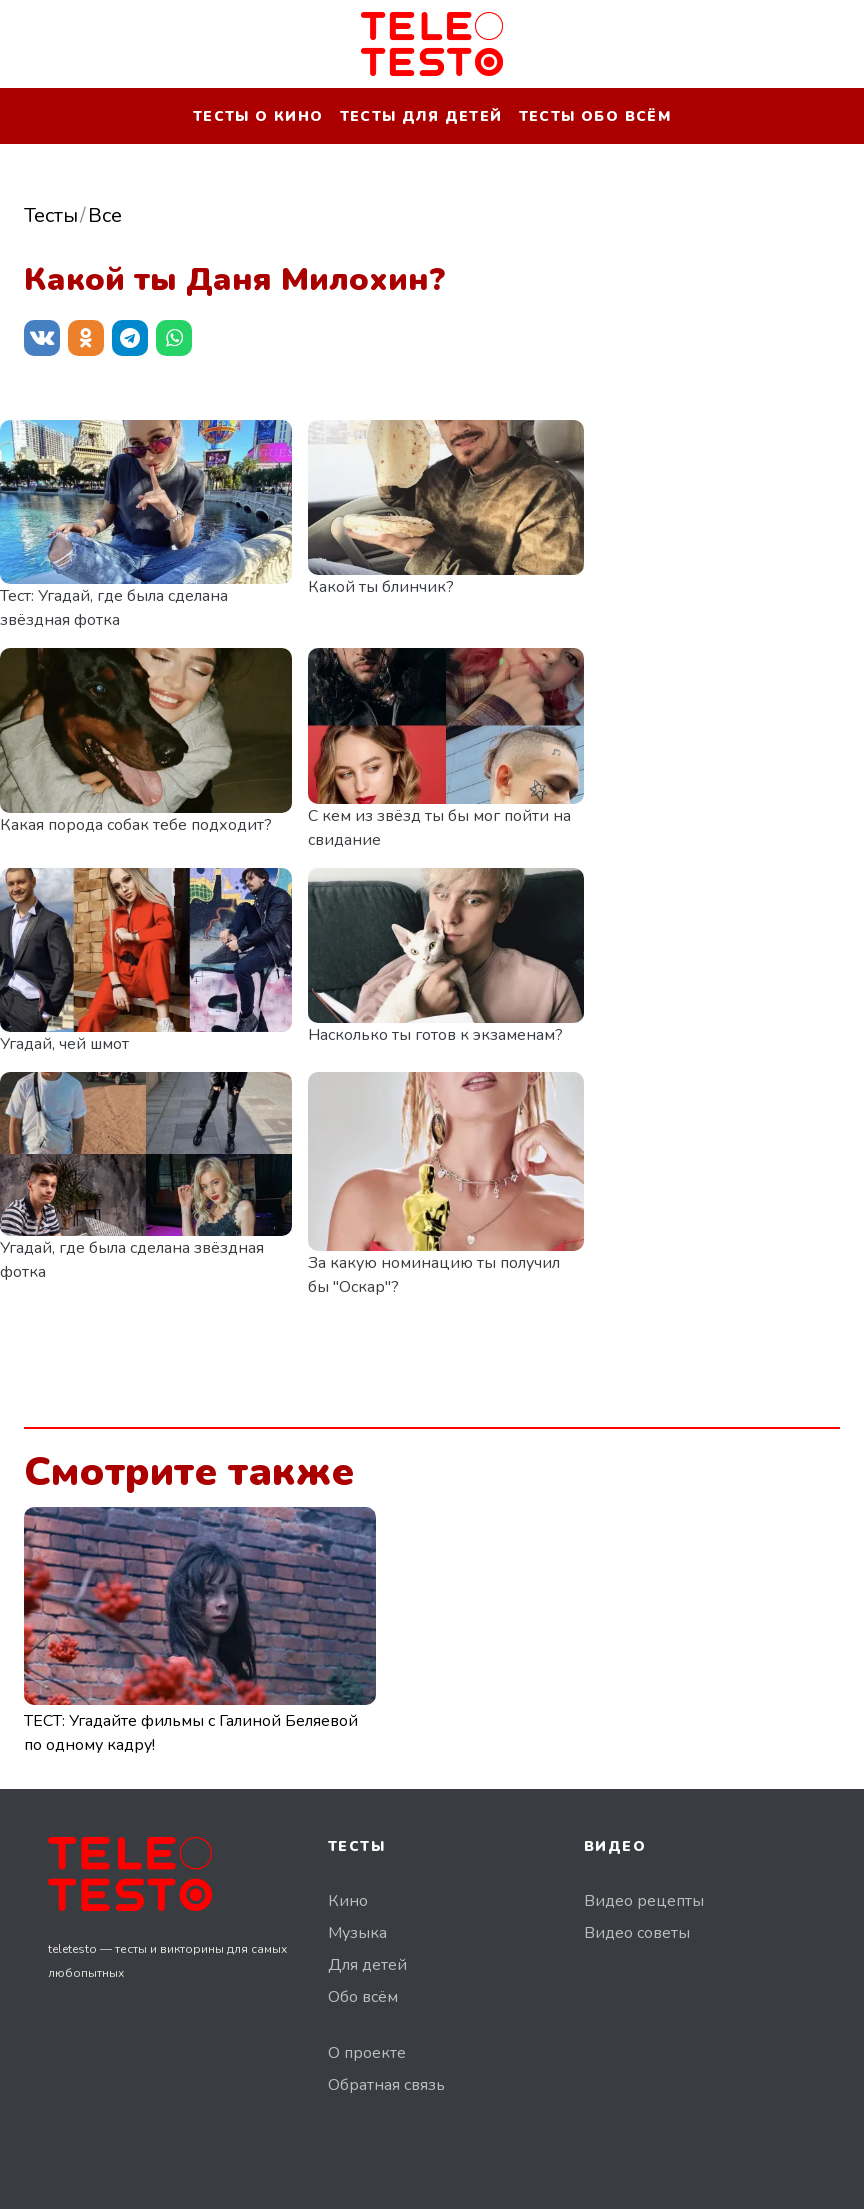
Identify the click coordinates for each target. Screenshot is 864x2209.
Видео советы (637, 1933)
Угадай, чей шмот (64, 1044)
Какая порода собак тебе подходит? (136, 825)
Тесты (51, 215)
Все (105, 215)
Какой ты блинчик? (381, 587)
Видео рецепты (644, 1901)
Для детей (367, 1965)
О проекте (367, 2053)
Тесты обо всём (595, 116)
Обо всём (363, 1997)
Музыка (357, 1933)
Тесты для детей (421, 116)
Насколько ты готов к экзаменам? (435, 1035)
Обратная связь (386, 2085)
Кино (348, 1901)
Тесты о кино (258, 116)
